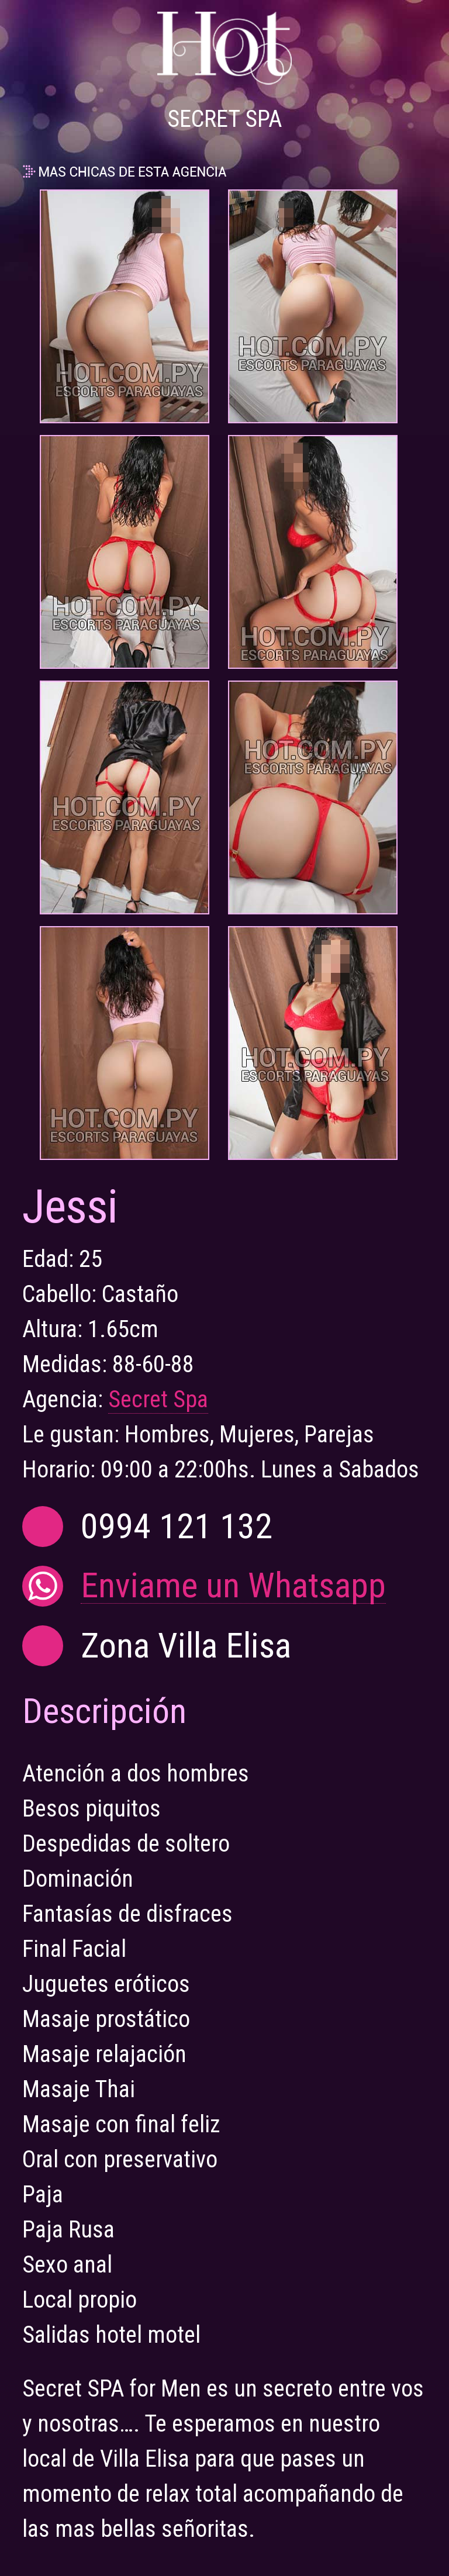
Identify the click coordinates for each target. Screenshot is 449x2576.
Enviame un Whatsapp (233, 1586)
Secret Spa (158, 1399)
